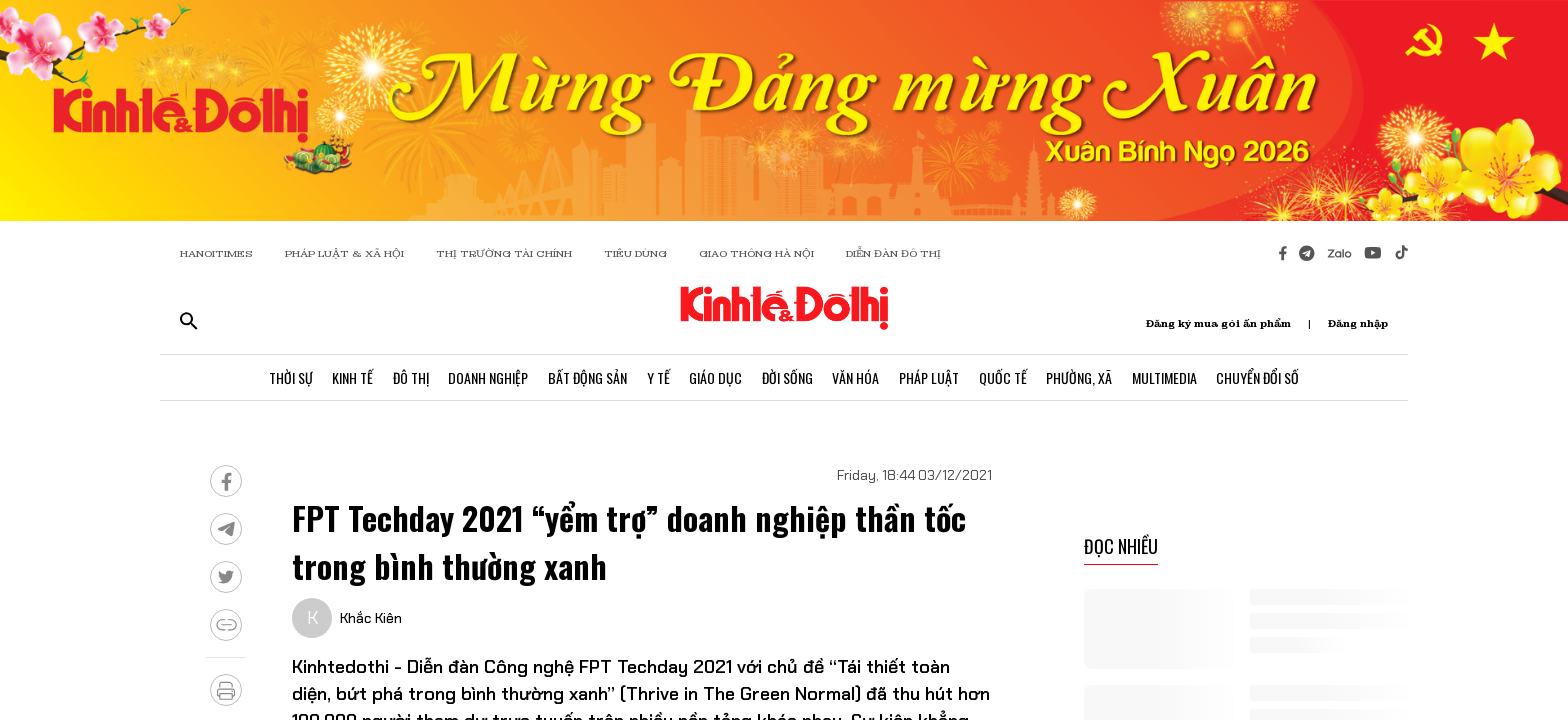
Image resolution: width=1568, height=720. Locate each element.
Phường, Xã (1081, 377)
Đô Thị (409, 377)
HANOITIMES (216, 253)
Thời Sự (288, 377)
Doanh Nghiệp (487, 377)
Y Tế (657, 377)
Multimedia (1166, 377)
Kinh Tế (350, 377)
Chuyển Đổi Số (1260, 377)
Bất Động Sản (586, 377)
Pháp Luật (930, 377)
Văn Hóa (856, 377)
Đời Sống (787, 377)
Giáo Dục (715, 377)
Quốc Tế (1004, 377)
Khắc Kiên (371, 618)
